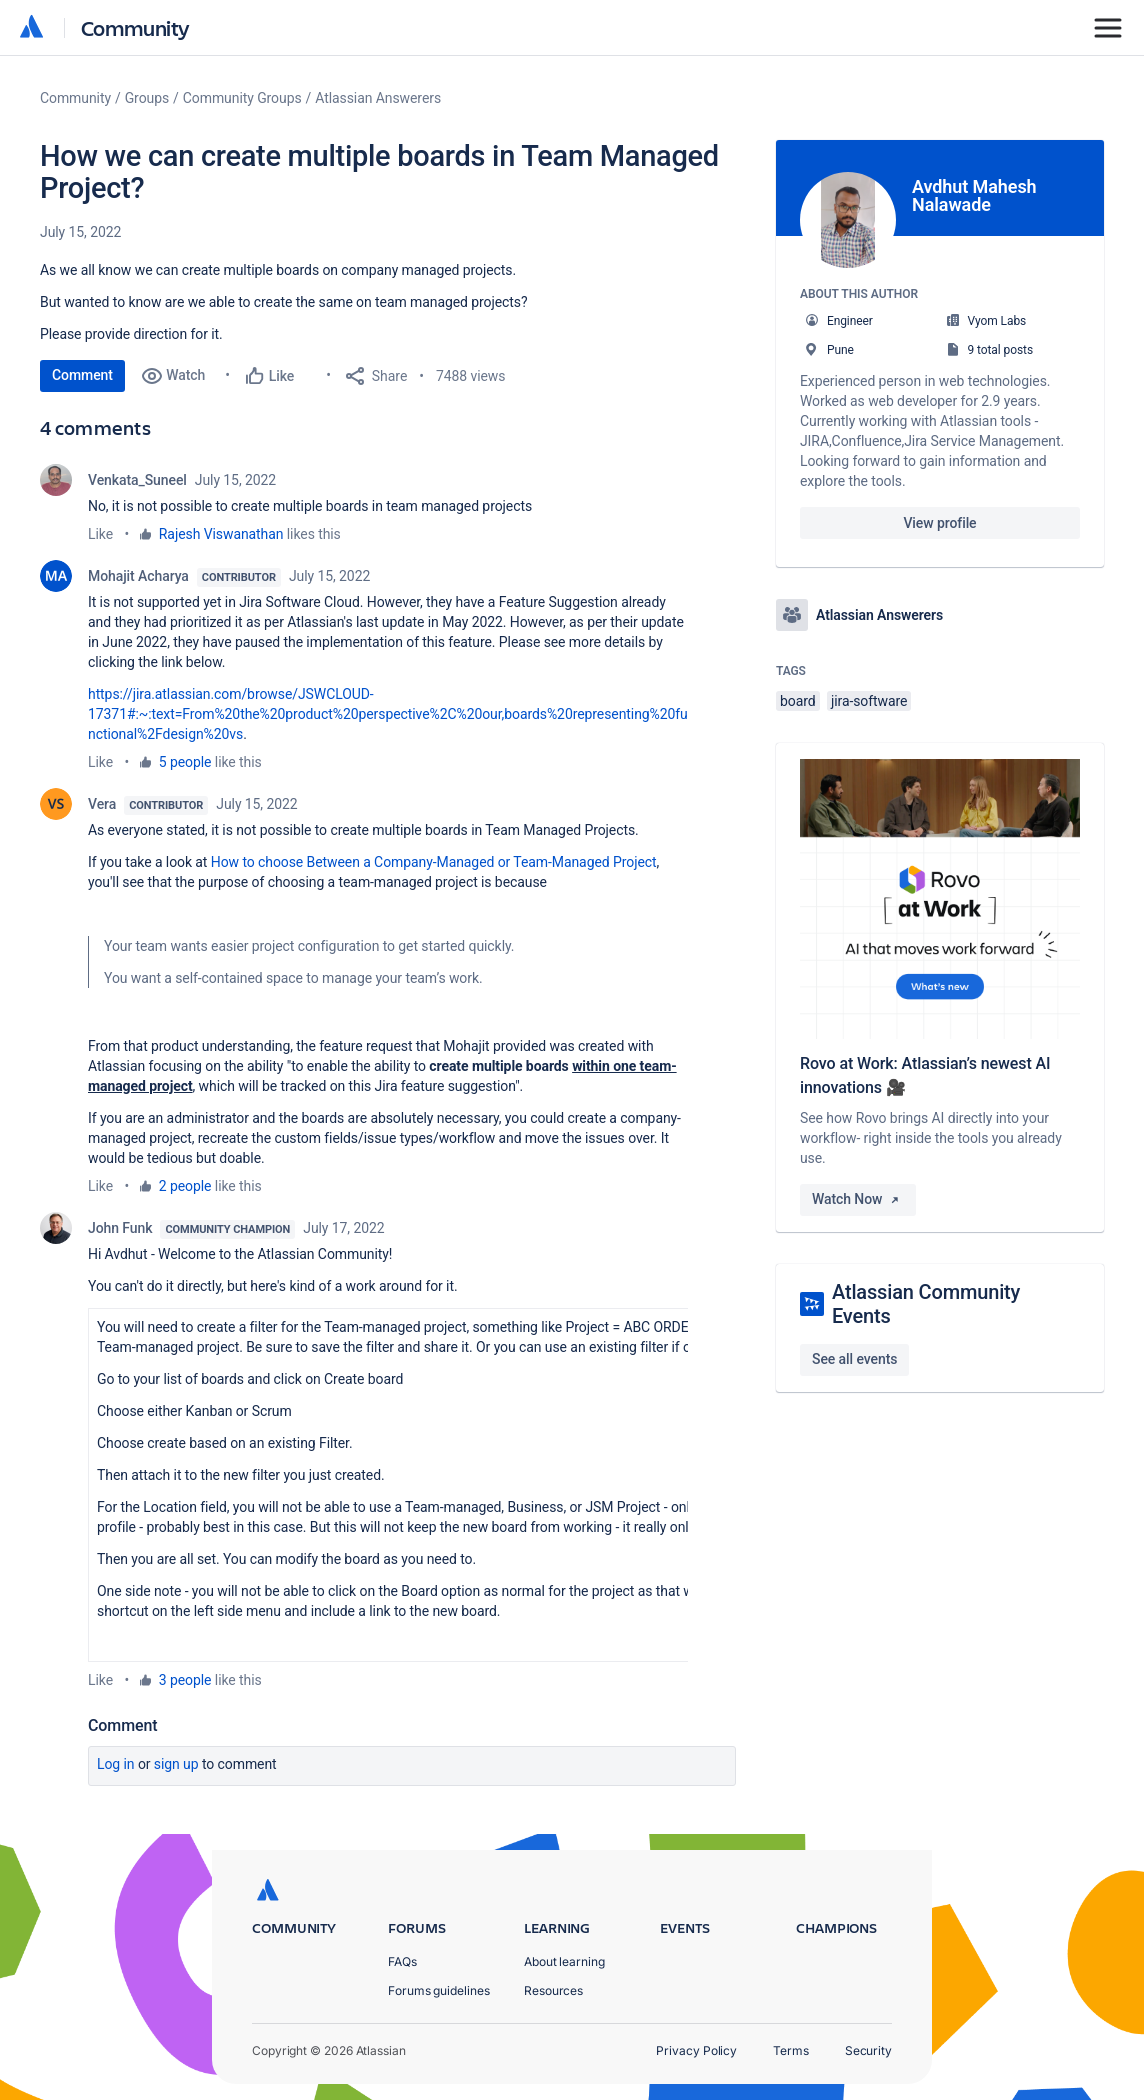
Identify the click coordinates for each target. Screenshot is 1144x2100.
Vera (102, 804)
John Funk (120, 1228)
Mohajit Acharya (138, 576)
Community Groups (242, 98)
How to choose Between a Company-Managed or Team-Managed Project (434, 862)
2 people (185, 1186)
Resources (553, 1990)
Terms (791, 2050)
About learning (564, 1961)
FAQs (402, 1961)
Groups (147, 98)
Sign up (176, 1764)
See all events (854, 1359)
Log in (116, 1764)
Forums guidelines (439, 1990)
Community (135, 27)
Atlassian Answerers (378, 98)
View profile (939, 523)
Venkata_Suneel (137, 480)
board (798, 701)
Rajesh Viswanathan (221, 534)
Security (868, 2050)
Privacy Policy (696, 2050)
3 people (185, 1680)
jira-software (869, 701)
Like (100, 534)
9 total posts (1000, 350)
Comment (82, 375)
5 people (185, 762)
